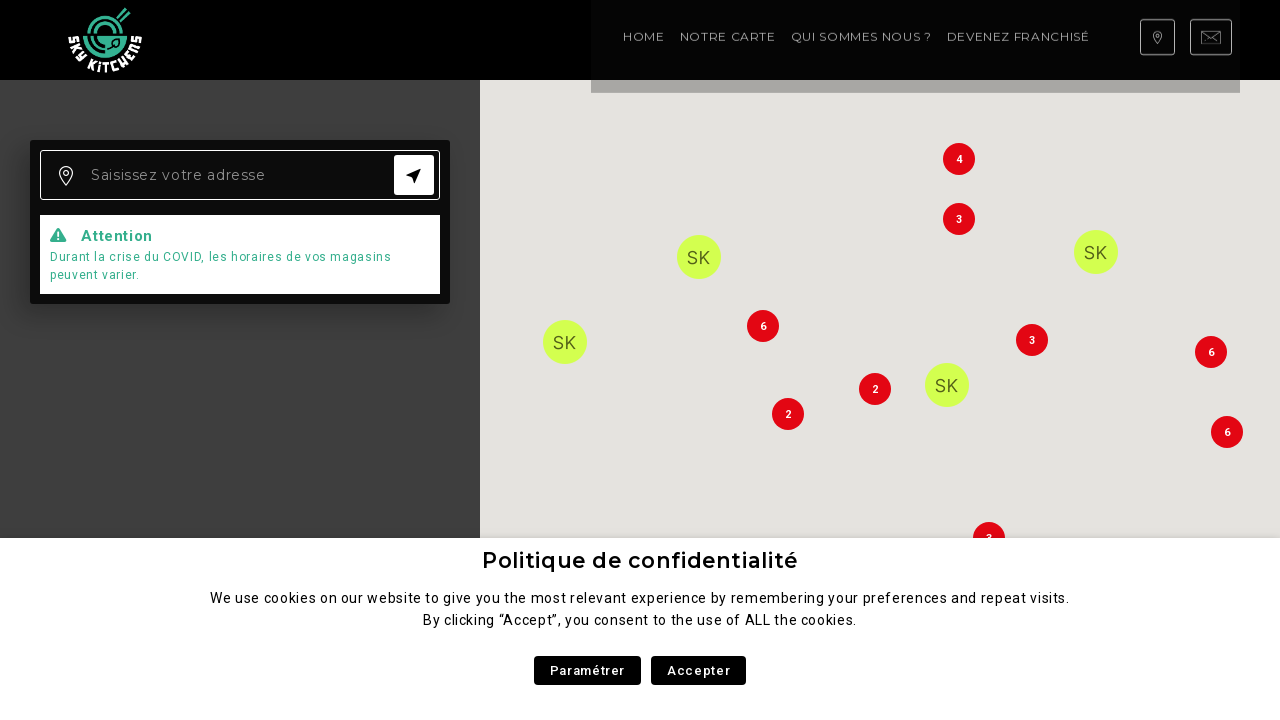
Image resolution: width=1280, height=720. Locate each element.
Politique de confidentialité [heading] (640, 560)
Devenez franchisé (605, 39)
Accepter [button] (698, 670)
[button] (699, 257)
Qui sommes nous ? (448, 39)
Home (231, 39)
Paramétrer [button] (587, 670)
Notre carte (315, 39)
